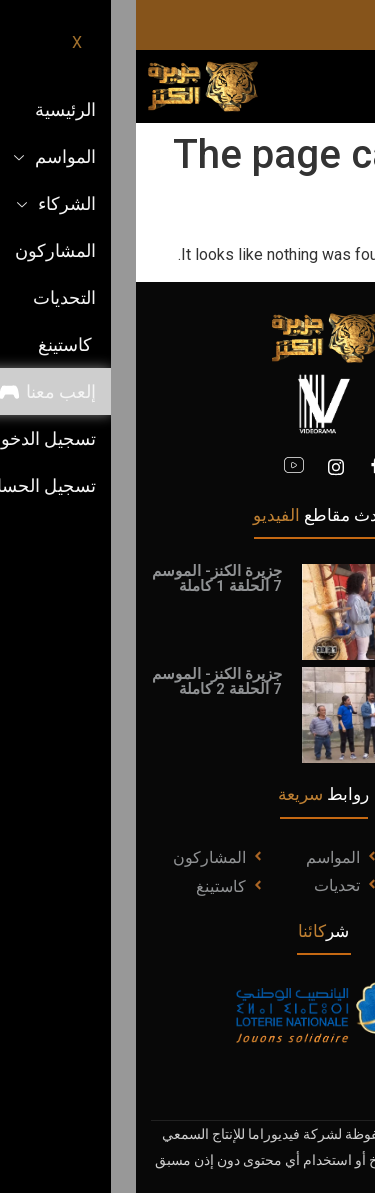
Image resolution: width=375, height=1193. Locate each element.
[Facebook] (240, 466)
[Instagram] (326, 25)
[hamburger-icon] (342, 86)
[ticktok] (258, 25)
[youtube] (158, 466)
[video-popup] (261, 611)
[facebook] (360, 25)
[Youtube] (292, 25)
